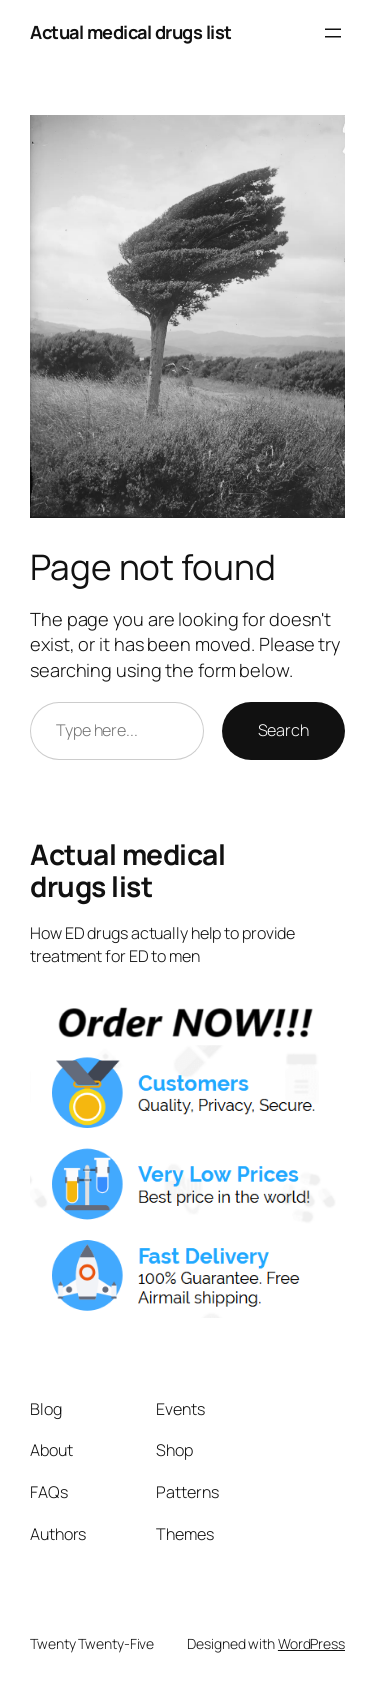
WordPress (311, 1643)
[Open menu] (333, 33)
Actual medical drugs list (131, 32)
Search (283, 730)
